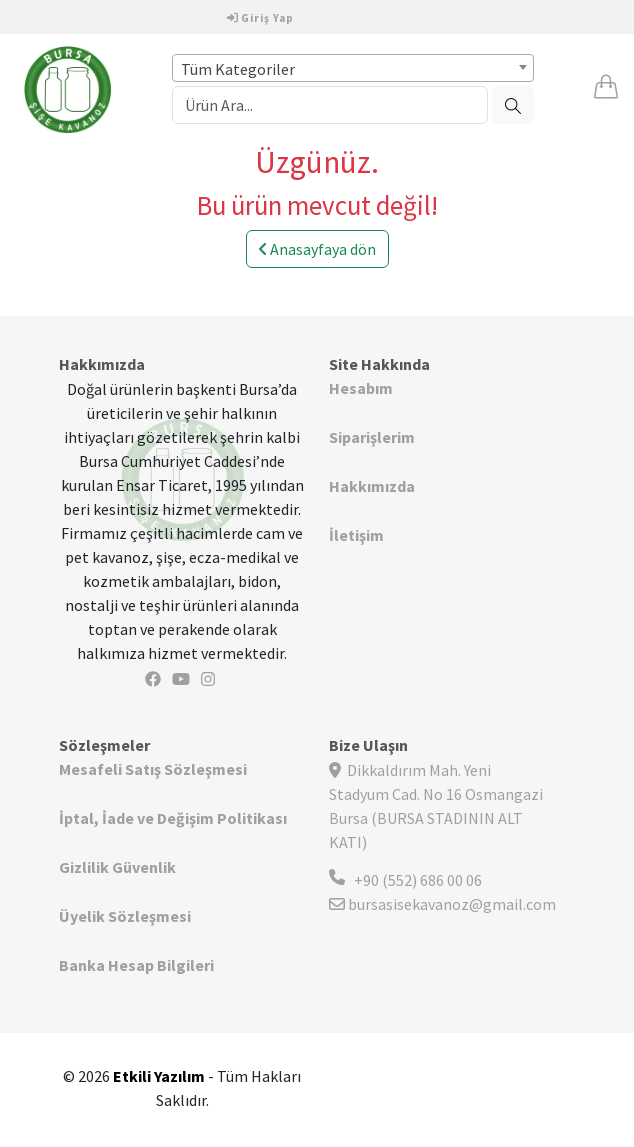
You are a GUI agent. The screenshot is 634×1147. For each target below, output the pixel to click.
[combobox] (352, 68)
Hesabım (361, 388)
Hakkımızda (372, 486)
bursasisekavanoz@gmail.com (442, 904)
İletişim (356, 535)
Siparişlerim (372, 437)
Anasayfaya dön (317, 249)
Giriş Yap (260, 18)
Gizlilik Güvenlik (117, 867)
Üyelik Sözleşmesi (125, 916)
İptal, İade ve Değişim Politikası (173, 818)
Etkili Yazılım (159, 1076)
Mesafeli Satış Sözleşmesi (153, 769)
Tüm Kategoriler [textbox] (238, 69)
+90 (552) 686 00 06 (418, 880)
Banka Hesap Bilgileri (136, 965)
